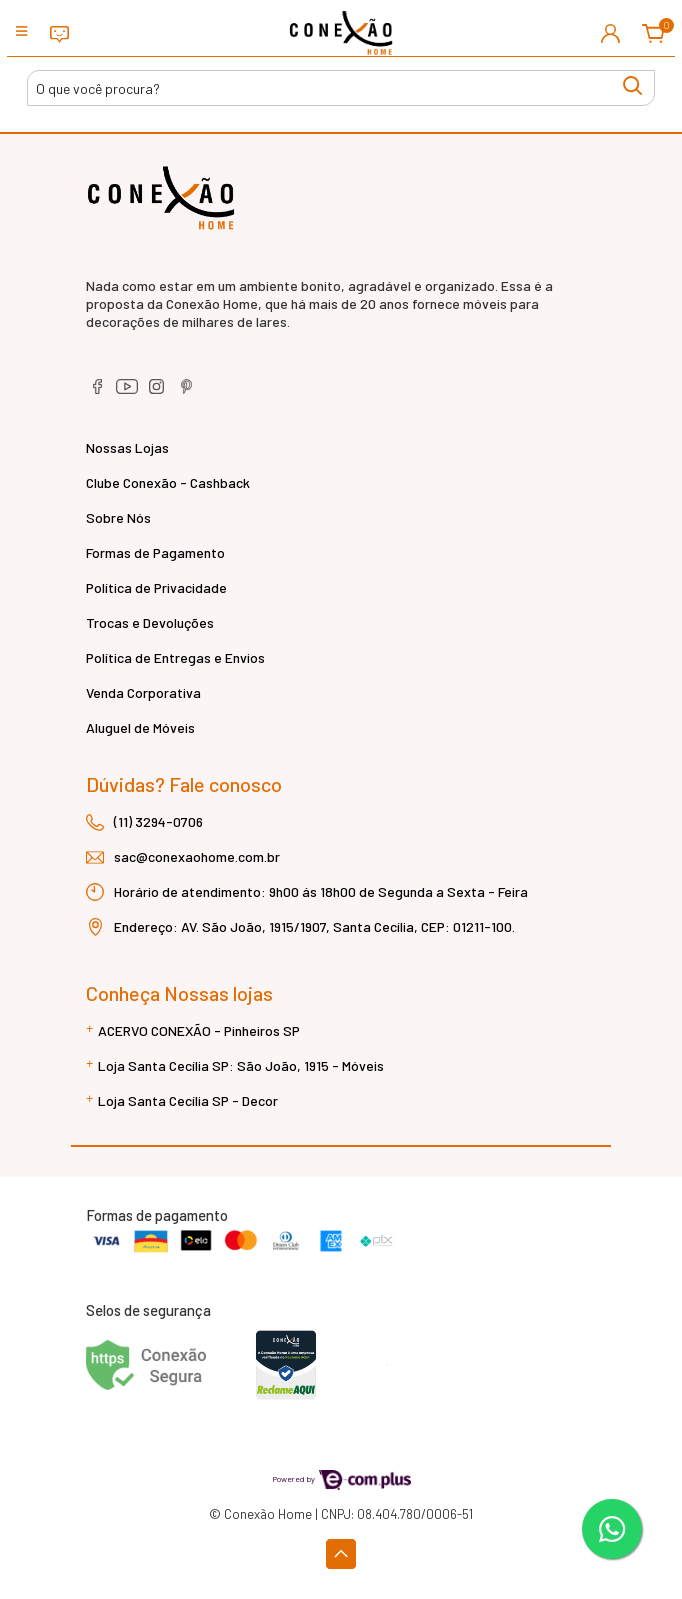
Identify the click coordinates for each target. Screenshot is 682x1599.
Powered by (341, 1478)
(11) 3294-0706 (158, 821)
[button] (610, 33)
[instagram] (158, 393)
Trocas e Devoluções (150, 622)
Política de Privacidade (156, 587)
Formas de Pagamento (155, 552)
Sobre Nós (118, 517)
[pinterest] (187, 393)
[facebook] (98, 393)
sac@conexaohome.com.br (197, 856)
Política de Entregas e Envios (175, 657)
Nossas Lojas (127, 447)
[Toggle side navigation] (23, 32)
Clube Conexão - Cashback (168, 482)
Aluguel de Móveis (140, 727)
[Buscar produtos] (340, 88)
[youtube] (128, 393)
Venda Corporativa (143, 692)
